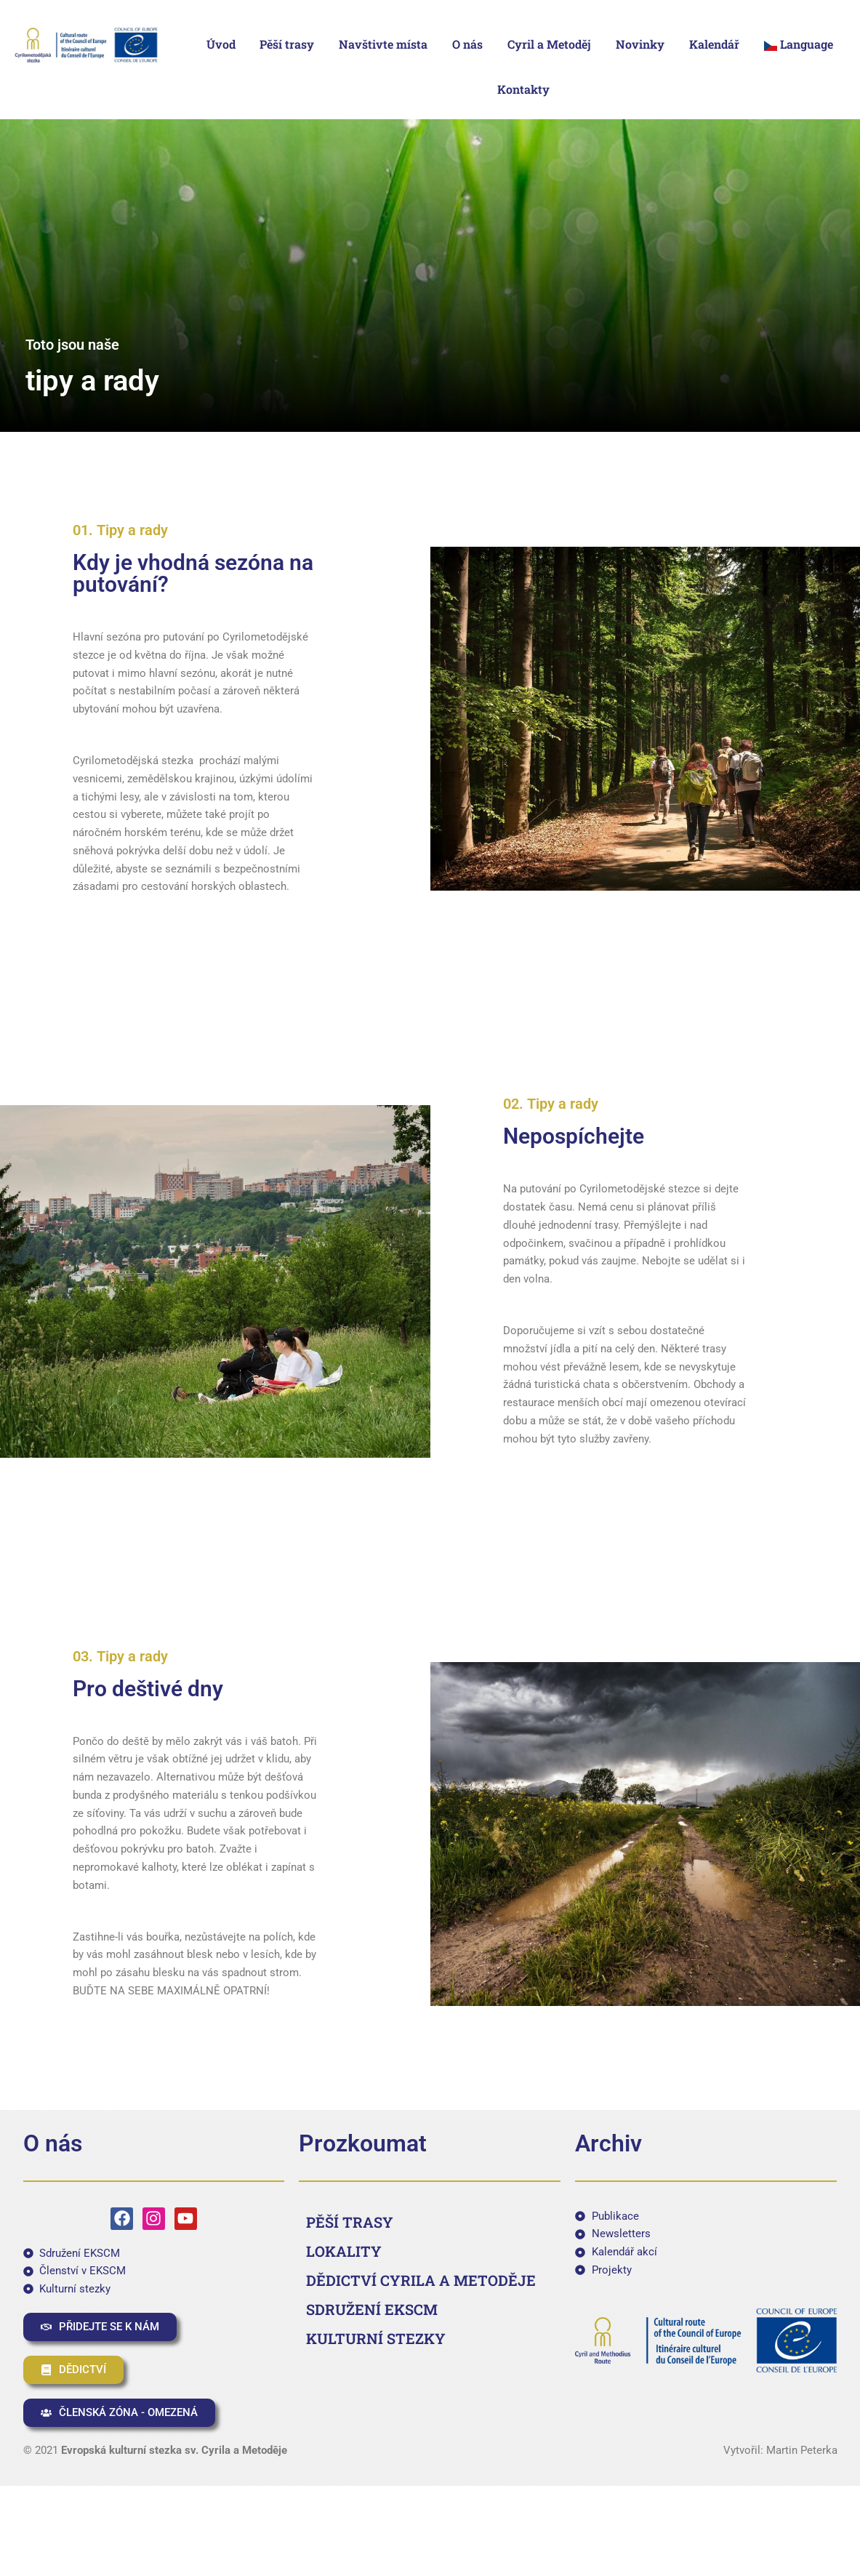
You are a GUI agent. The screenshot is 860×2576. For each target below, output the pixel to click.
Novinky (640, 44)
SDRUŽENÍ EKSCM (372, 2309)
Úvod (221, 44)
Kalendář (714, 44)
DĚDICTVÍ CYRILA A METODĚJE (421, 2280)
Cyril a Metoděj (549, 44)
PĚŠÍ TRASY (349, 2221)
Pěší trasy (287, 44)
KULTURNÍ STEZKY (376, 2338)
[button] (802, 44)
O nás (467, 44)
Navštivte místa (383, 44)
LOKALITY (344, 2251)
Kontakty (523, 89)
